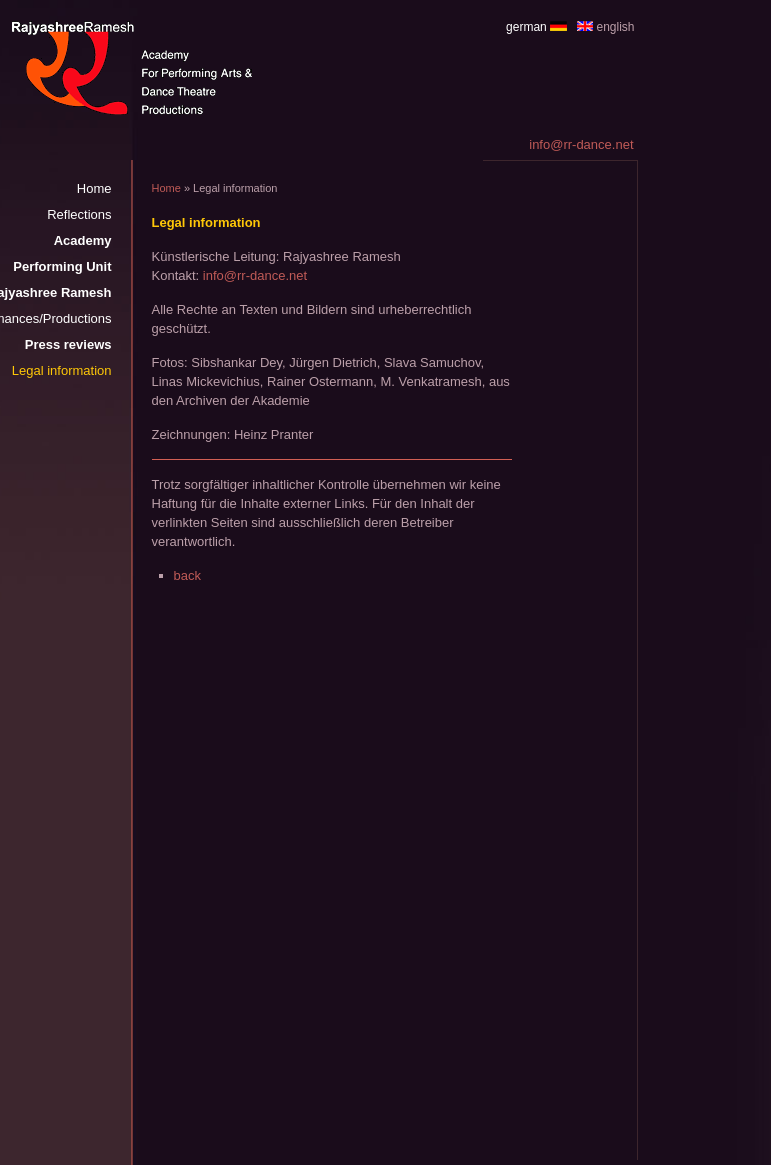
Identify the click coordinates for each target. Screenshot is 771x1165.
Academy (83, 240)
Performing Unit (62, 266)
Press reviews (68, 344)
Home (94, 188)
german (526, 27)
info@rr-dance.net (255, 275)
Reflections (79, 214)
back (187, 575)
